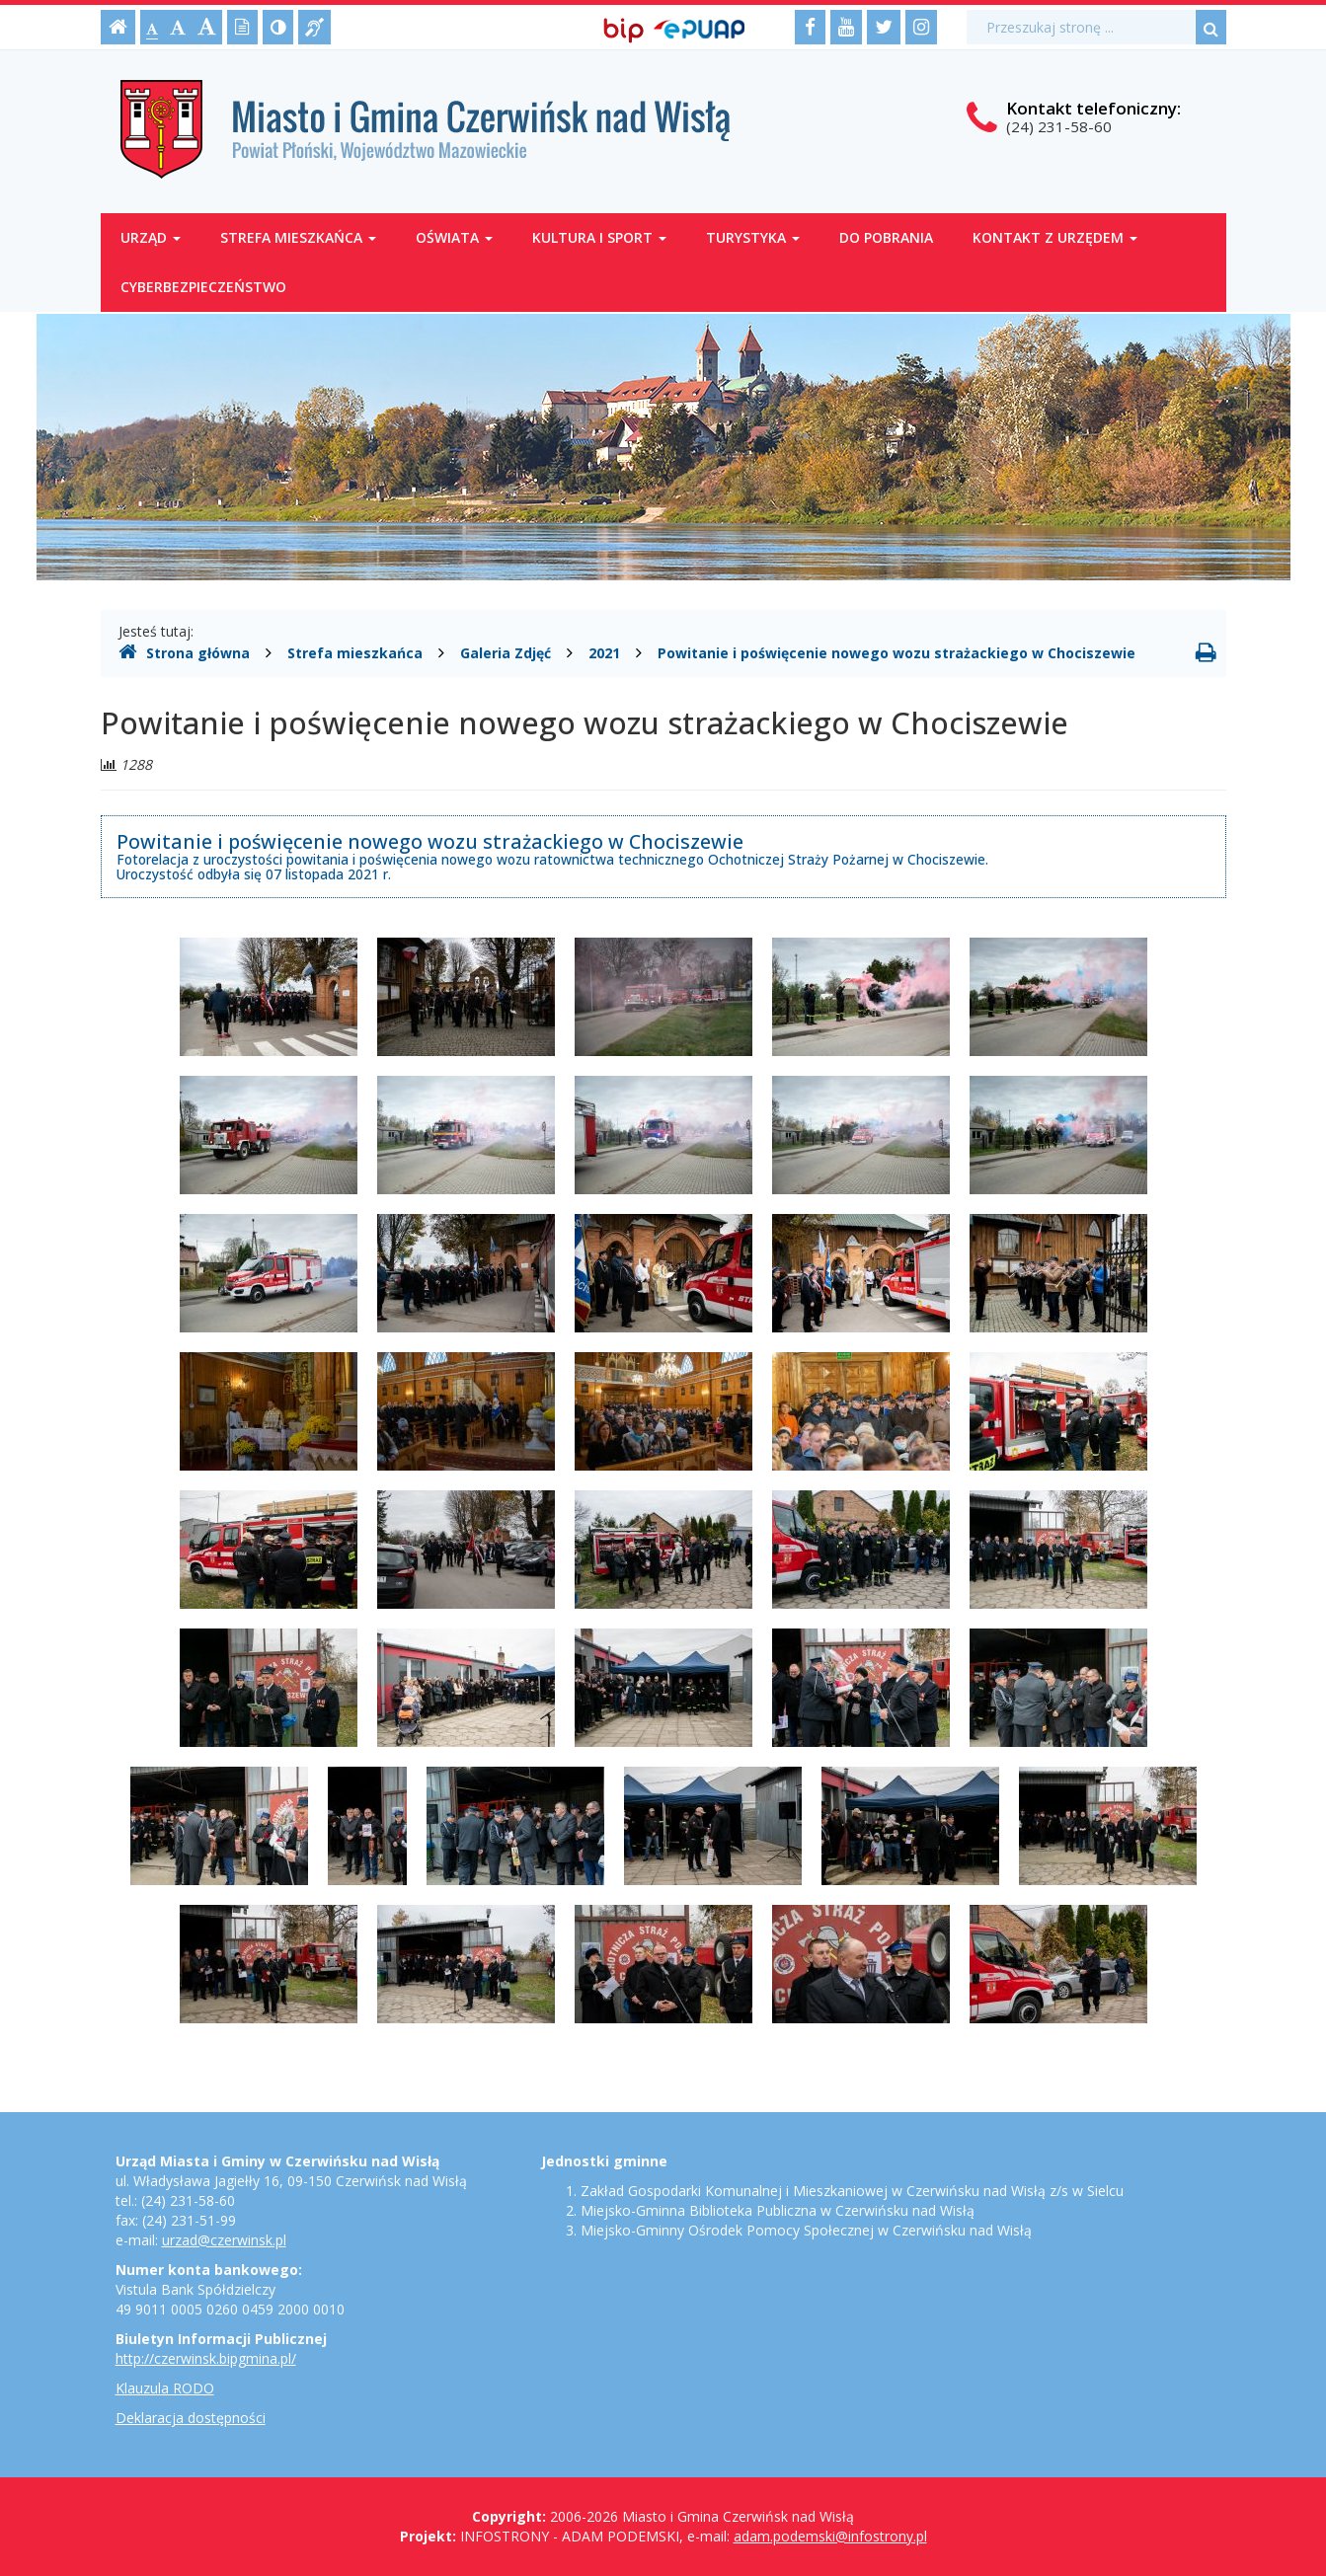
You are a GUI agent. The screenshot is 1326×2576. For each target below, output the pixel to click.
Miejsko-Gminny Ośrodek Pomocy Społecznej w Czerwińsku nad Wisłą (806, 2230)
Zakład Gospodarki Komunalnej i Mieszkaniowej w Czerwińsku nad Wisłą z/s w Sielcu (852, 2190)
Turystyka (753, 237)
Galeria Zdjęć (505, 653)
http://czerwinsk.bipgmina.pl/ (206, 2358)
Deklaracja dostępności (191, 2417)
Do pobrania (886, 237)
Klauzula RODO (165, 2388)
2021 (604, 653)
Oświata (454, 237)
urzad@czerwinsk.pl (224, 2240)
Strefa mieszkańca (298, 237)
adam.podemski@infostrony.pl (830, 2536)
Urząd (150, 237)
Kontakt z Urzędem (1055, 237)
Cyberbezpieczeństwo (203, 286)
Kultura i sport (599, 237)
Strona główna (184, 652)
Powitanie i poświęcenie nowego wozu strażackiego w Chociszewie (896, 653)
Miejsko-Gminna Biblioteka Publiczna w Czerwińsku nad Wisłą (778, 2210)
